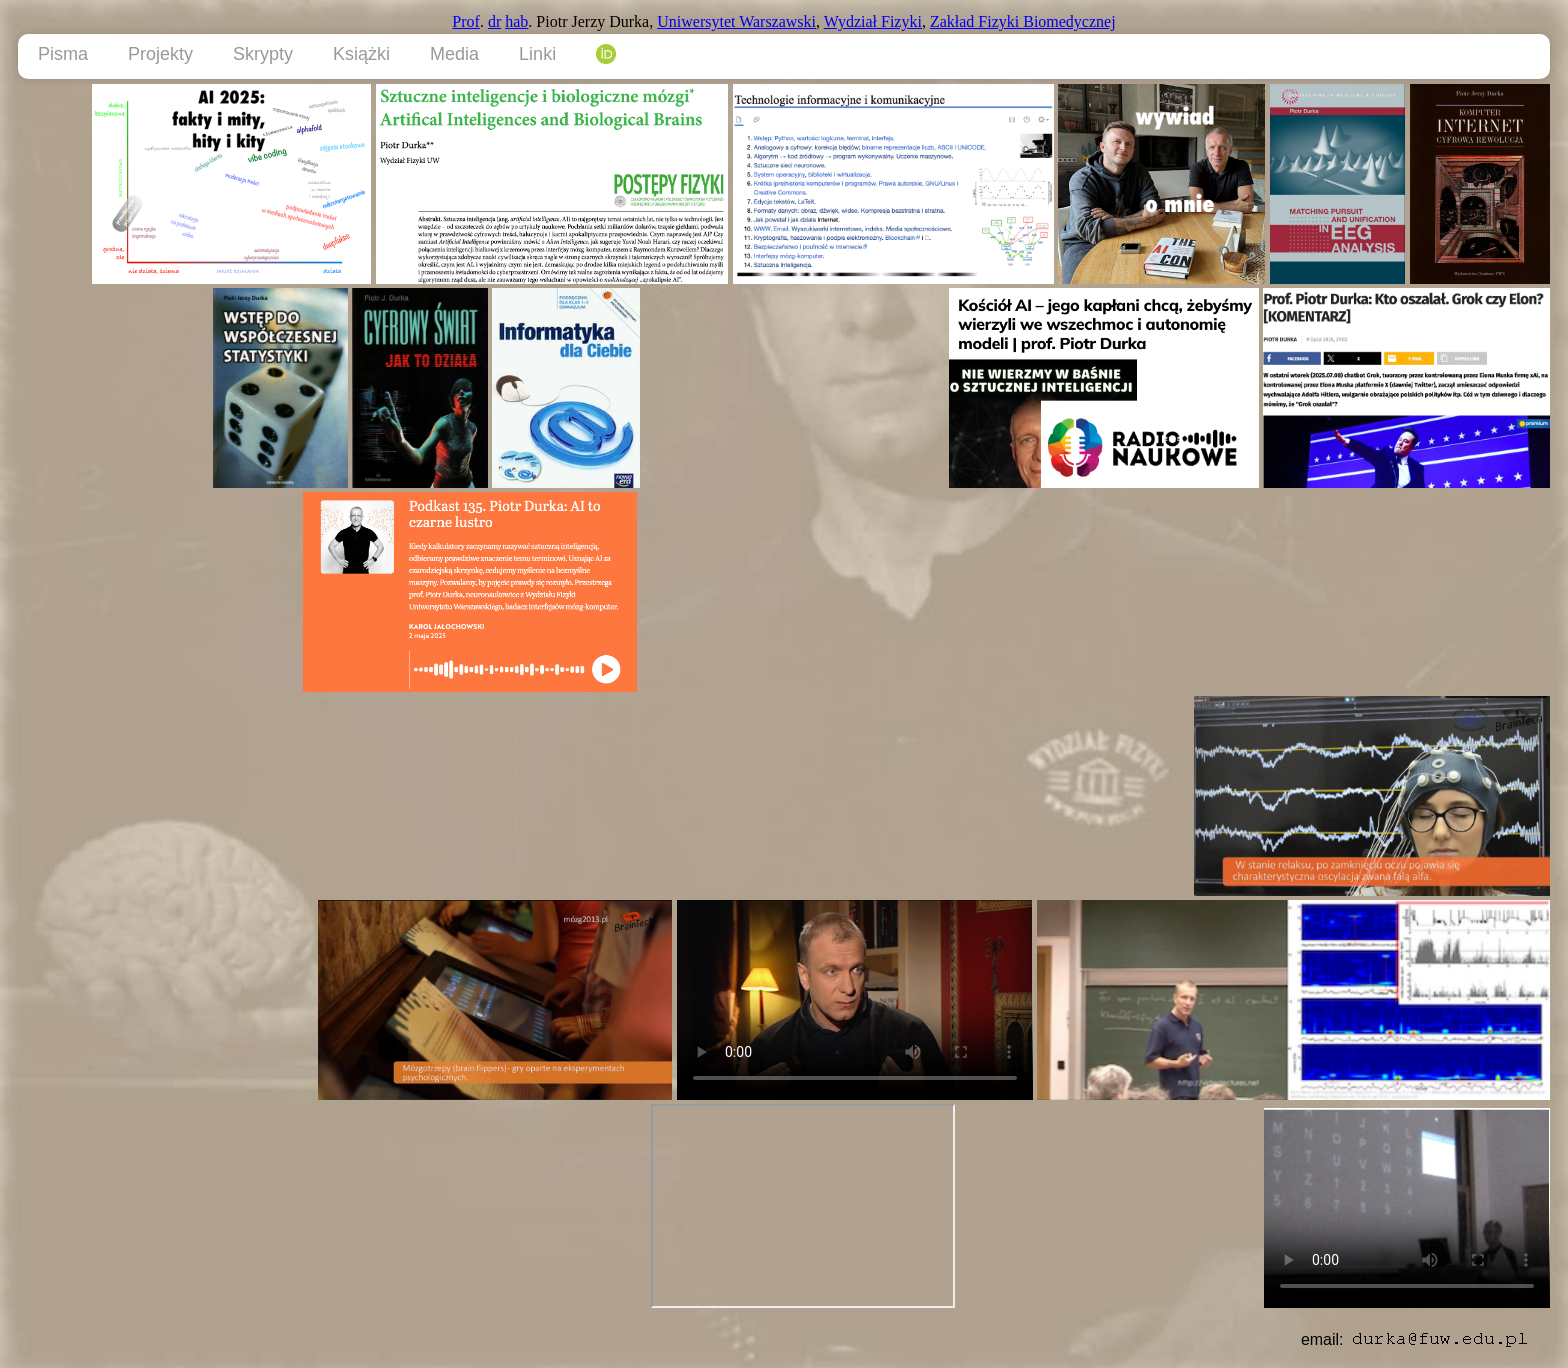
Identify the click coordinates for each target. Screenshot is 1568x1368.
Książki (361, 54)
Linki (537, 54)
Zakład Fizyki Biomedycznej (1023, 21)
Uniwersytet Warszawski (736, 21)
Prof (466, 21)
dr (494, 21)
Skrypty (263, 54)
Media (454, 54)
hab (516, 21)
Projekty (160, 54)
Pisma (63, 54)
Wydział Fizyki (873, 21)
